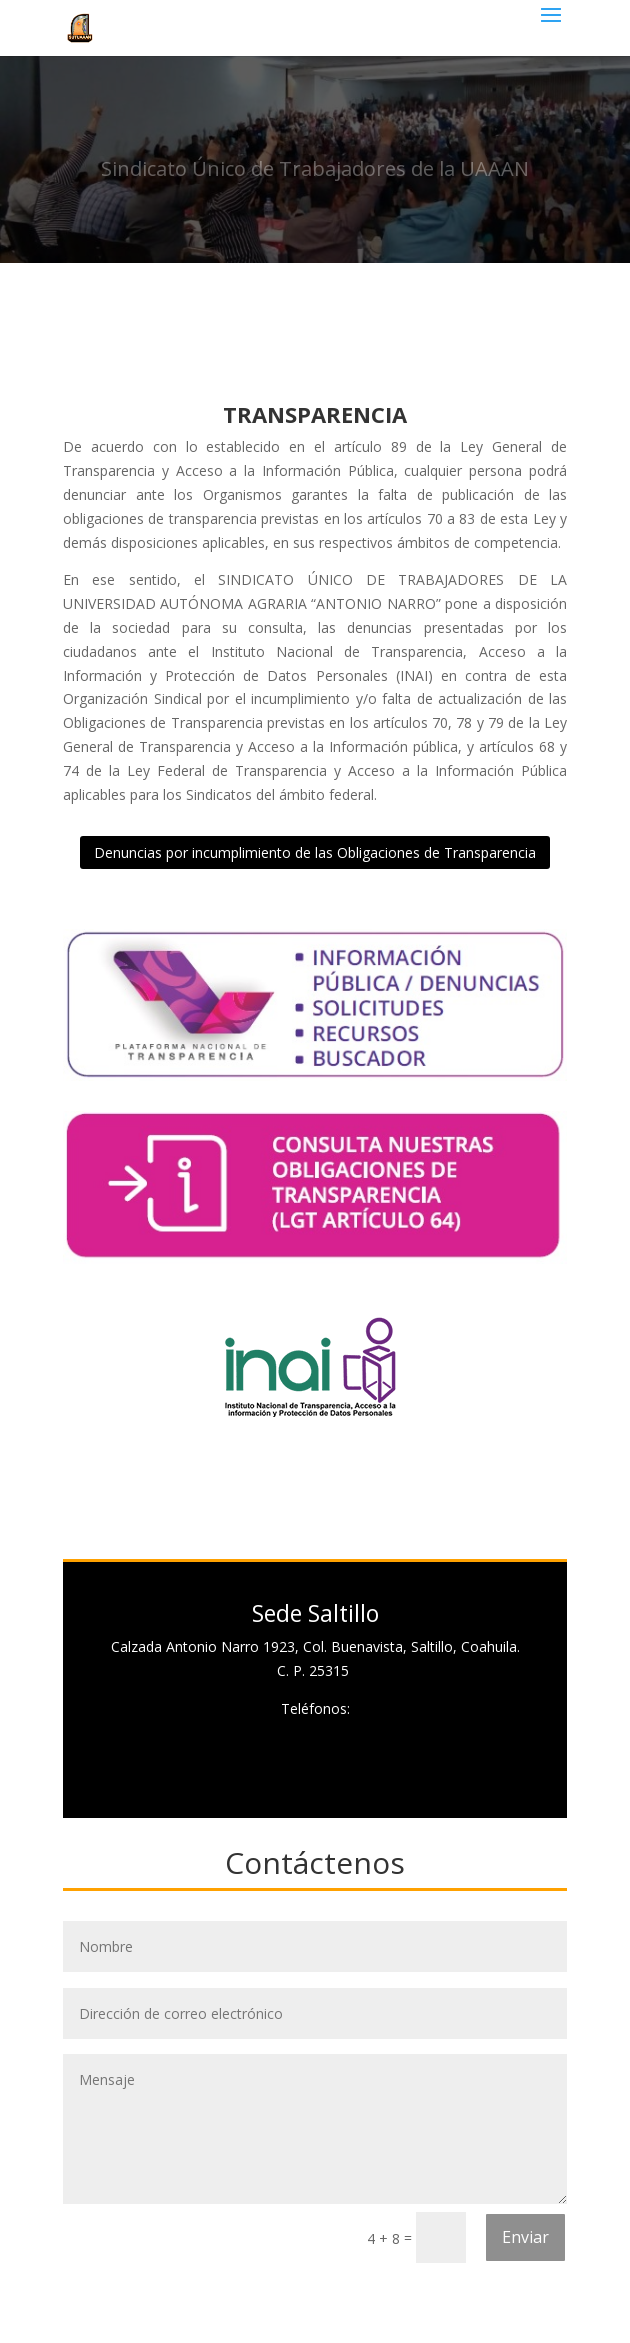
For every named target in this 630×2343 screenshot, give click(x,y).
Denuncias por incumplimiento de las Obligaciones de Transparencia (315, 852)
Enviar (525, 2237)
